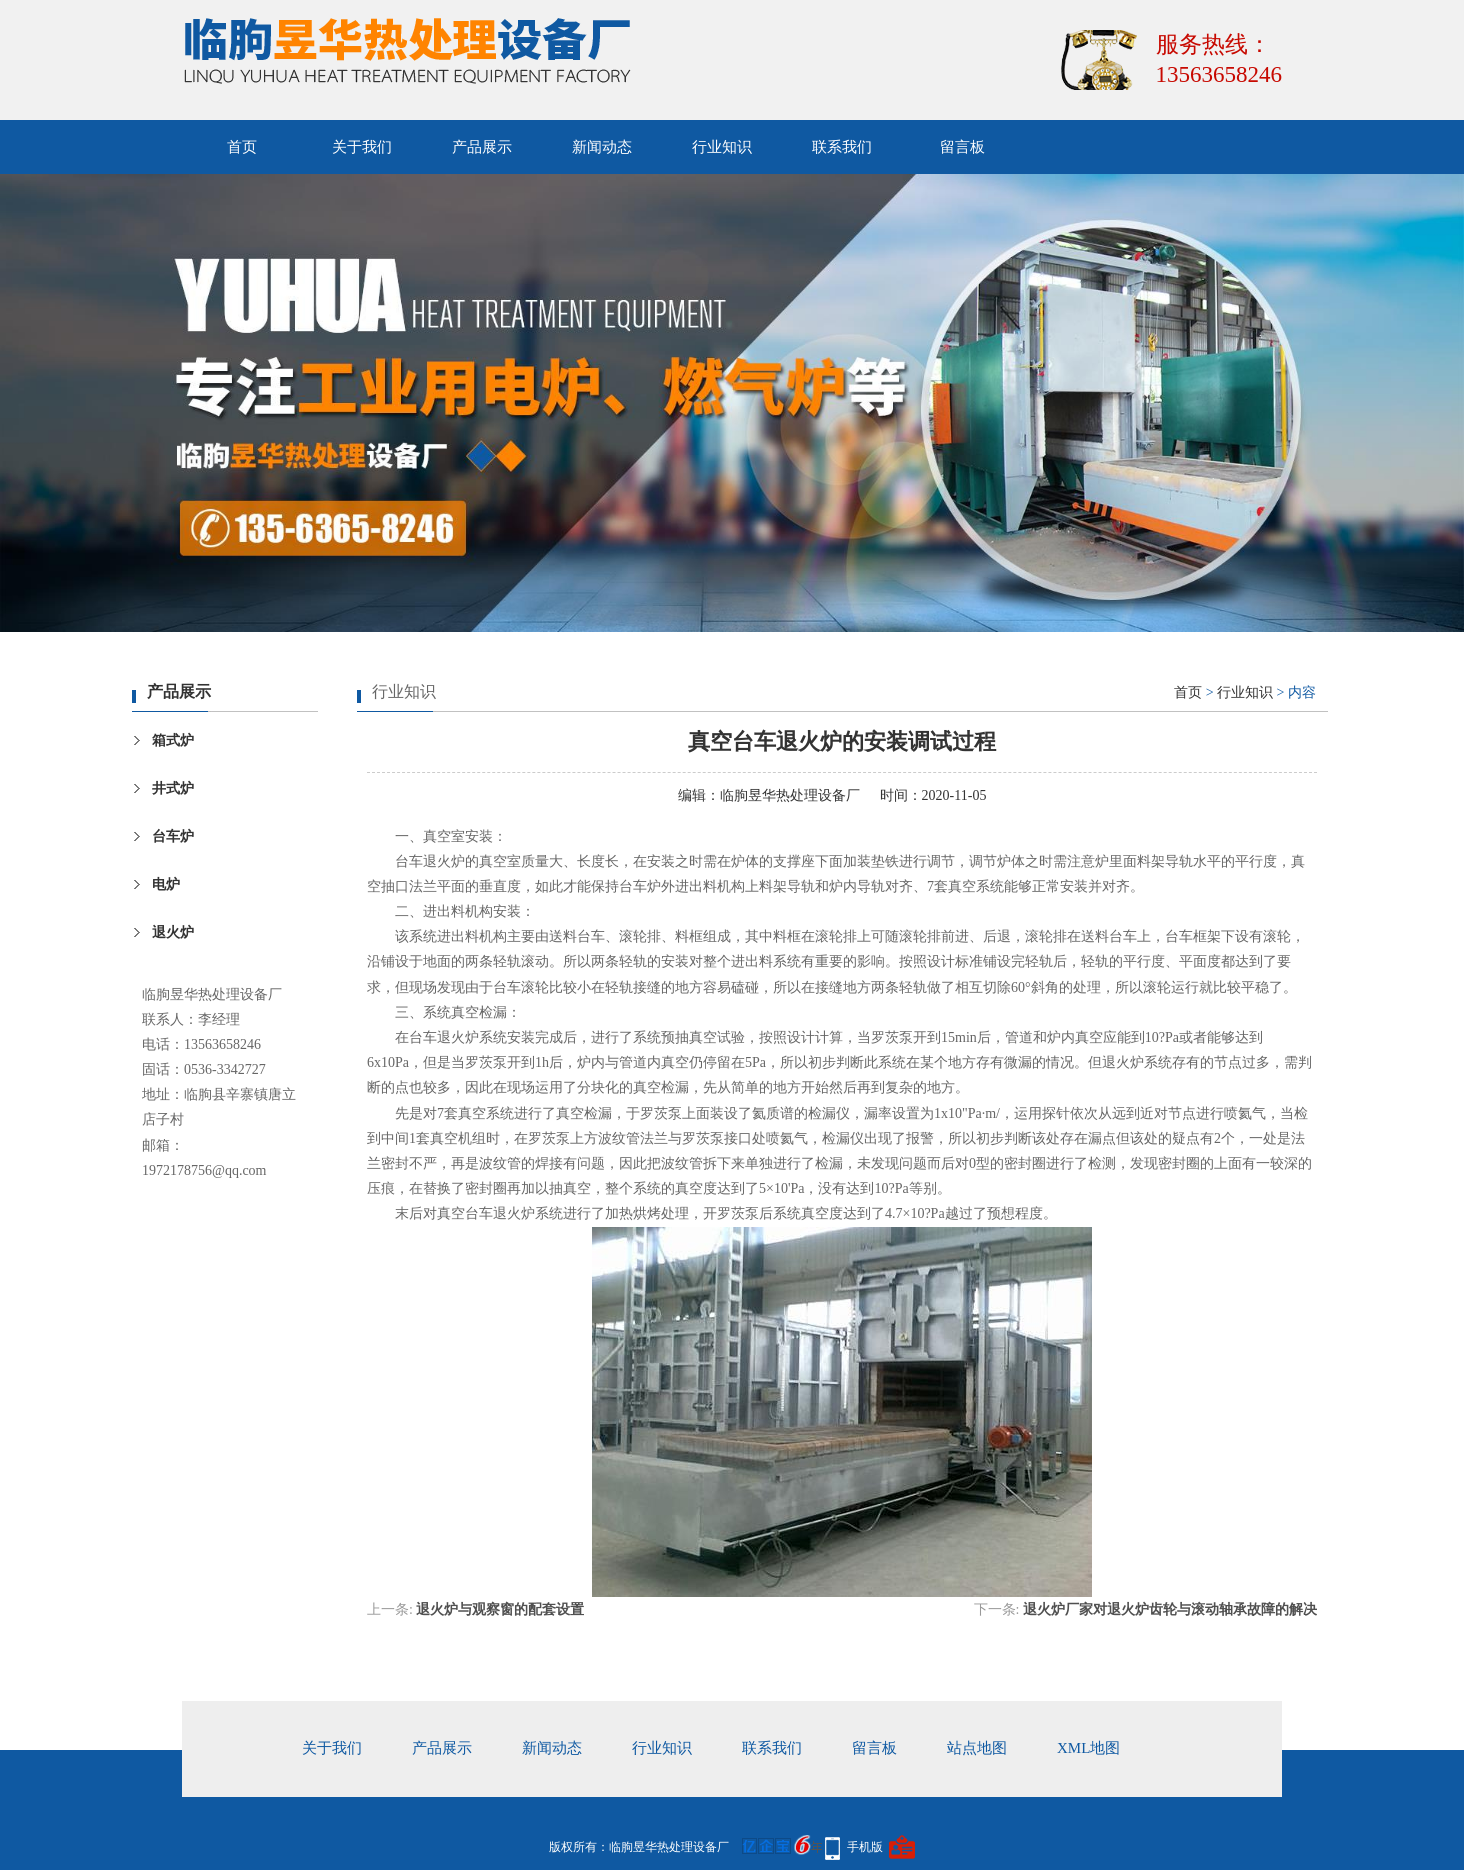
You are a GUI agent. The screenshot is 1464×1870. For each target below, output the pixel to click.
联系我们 (842, 147)
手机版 (865, 1847)
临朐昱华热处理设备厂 (790, 795)
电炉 (166, 884)
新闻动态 (602, 147)
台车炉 (173, 836)
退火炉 (173, 932)
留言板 (962, 147)
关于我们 (362, 147)
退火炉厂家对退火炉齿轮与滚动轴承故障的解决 (1170, 1609)
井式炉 (173, 788)
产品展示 (482, 147)
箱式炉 (173, 740)
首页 (242, 147)
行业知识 (722, 147)
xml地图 (1088, 1748)
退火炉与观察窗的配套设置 (500, 1609)
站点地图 (977, 1748)
